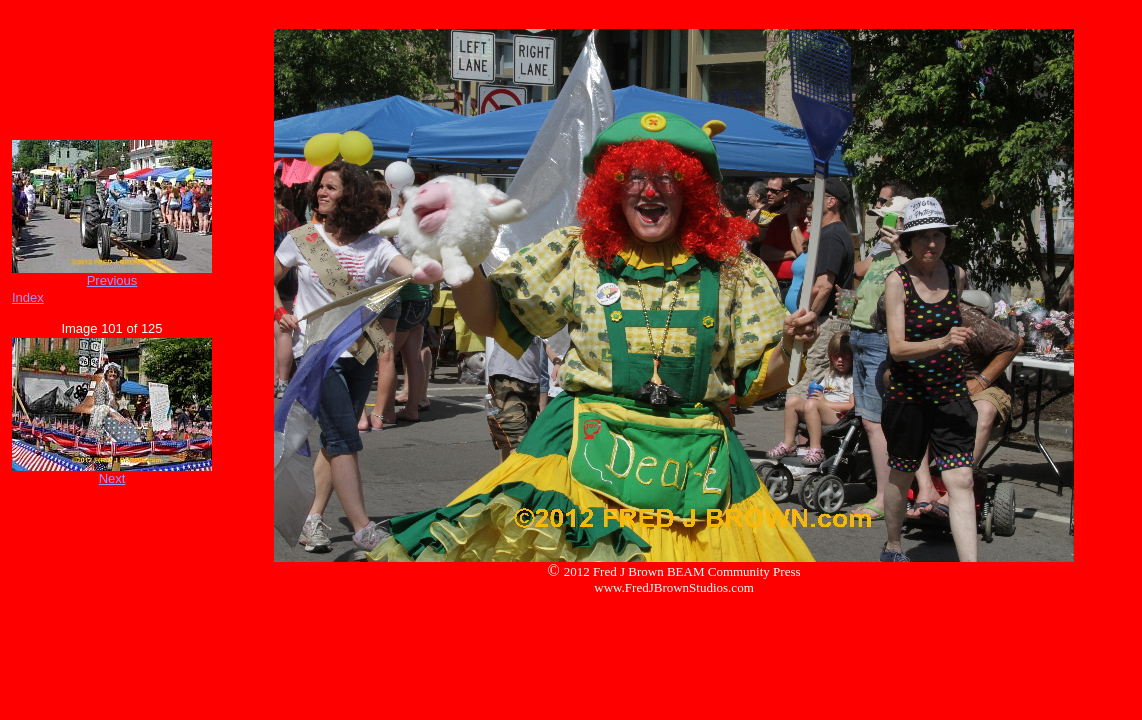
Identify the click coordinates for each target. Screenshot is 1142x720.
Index (28, 297)
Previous (112, 280)
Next (112, 478)
